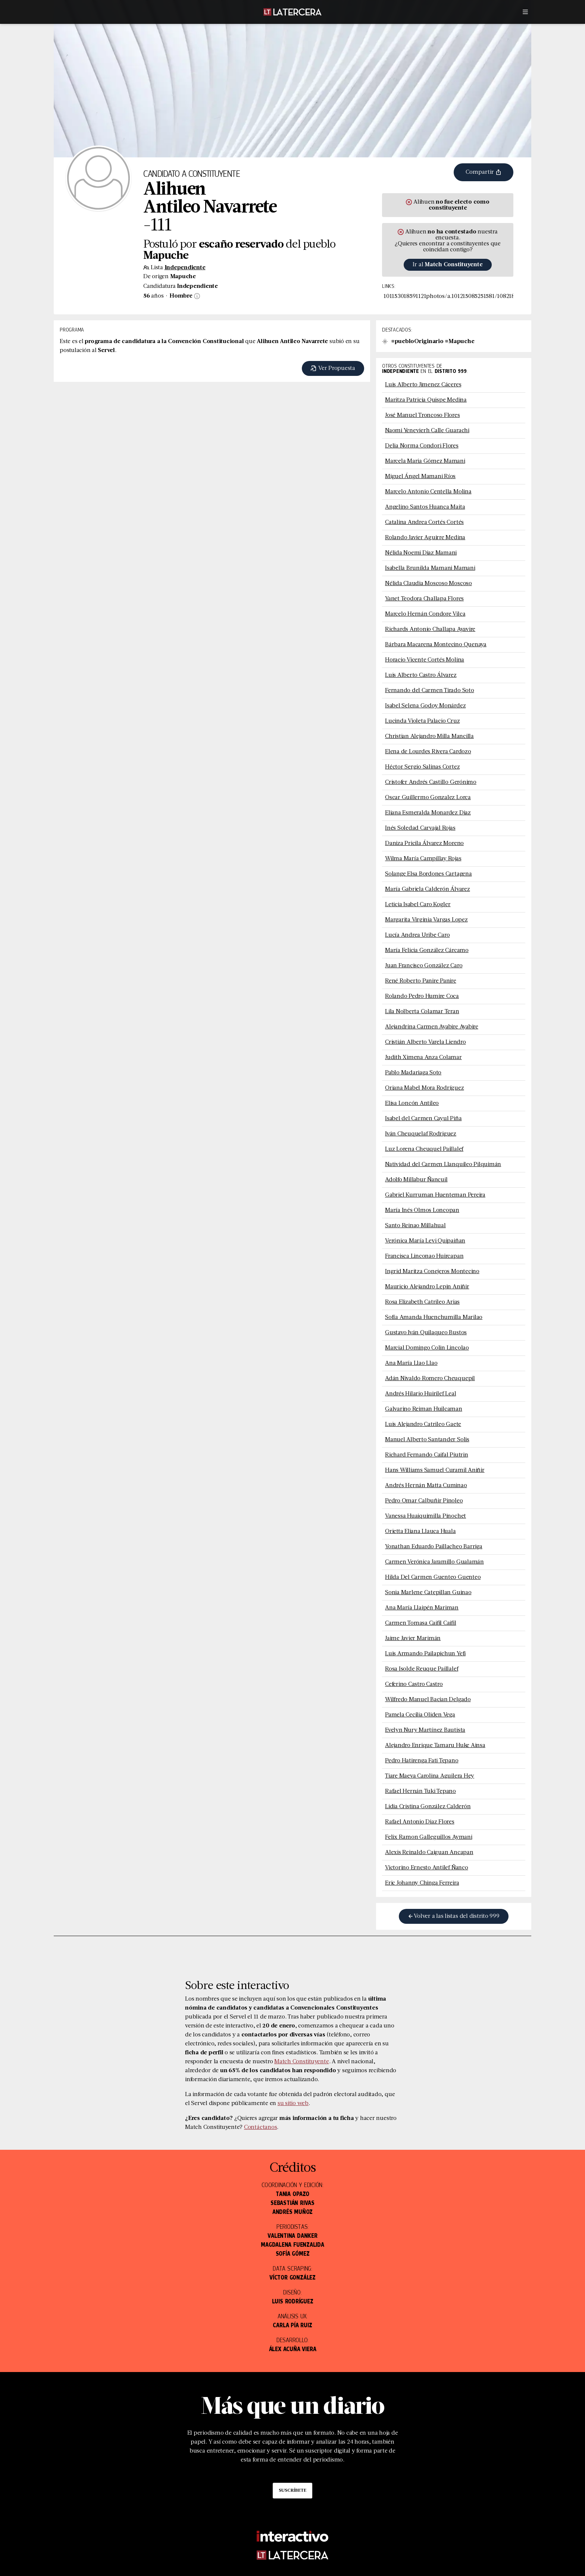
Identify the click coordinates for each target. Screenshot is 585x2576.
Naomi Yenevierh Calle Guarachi (427, 431)
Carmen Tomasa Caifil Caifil (420, 1623)
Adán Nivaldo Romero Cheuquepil (430, 1379)
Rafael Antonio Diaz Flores (419, 1822)
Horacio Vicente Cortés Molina (424, 660)
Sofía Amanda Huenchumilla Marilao (433, 1317)
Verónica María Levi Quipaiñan (425, 1241)
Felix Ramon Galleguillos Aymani (428, 1837)
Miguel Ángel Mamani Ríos (420, 477)
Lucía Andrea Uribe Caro (417, 935)
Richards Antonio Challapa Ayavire (430, 629)
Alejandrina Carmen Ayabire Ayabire (431, 1027)
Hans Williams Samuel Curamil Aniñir (435, 1470)
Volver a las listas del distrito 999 (453, 1916)
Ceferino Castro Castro (414, 1684)
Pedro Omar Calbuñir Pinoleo (424, 1501)
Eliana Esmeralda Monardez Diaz (428, 813)
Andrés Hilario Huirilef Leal (420, 1394)
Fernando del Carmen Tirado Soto (429, 691)
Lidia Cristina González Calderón (427, 1807)
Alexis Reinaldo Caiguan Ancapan (429, 1853)
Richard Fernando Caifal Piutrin (426, 1455)
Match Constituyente (301, 2062)
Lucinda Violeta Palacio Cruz (422, 721)
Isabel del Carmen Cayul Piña (423, 1119)
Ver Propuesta (333, 368)
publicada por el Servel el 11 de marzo (235, 2017)
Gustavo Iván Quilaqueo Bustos (426, 1333)
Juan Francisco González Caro (423, 966)
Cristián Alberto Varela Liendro (425, 1042)
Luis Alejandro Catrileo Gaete (423, 1424)
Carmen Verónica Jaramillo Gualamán (434, 1562)
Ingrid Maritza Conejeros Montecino (432, 1272)
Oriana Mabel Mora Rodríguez (424, 1088)
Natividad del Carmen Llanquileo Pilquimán (443, 1165)
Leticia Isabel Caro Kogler (418, 905)
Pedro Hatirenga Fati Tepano (422, 1761)
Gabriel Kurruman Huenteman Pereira (435, 1195)
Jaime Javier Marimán (413, 1639)
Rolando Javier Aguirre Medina (425, 538)
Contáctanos (260, 2127)
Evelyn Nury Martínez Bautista (425, 1730)
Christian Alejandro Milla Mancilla (429, 736)
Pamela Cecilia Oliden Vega (420, 1715)
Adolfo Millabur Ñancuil (416, 1180)
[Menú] (525, 12)
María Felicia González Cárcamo (427, 951)
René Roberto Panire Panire (420, 981)
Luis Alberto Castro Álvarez (421, 675)
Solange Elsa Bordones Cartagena (428, 874)
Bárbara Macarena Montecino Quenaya (436, 645)
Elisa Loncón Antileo (412, 1103)
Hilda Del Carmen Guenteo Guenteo (433, 1577)
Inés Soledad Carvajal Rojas (420, 828)
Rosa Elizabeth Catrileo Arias (422, 1302)
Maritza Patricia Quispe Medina (426, 400)
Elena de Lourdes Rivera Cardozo (428, 752)
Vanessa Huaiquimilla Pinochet (425, 1516)
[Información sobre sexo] (196, 296)
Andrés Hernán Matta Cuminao (426, 1486)
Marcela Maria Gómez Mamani (425, 461)
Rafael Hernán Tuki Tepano (420, 1791)
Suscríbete (292, 2490)
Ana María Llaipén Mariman (422, 1608)
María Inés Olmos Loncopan (422, 1210)
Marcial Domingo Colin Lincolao (427, 1348)
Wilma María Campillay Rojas (423, 859)
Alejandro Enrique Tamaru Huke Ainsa (435, 1746)
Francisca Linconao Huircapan (424, 1256)
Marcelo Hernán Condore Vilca (425, 614)
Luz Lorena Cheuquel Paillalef (424, 1149)
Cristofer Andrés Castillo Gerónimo (430, 782)
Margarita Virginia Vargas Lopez (426, 920)
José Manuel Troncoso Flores (422, 415)
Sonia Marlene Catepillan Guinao (428, 1593)
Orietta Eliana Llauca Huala (420, 1531)
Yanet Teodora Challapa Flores (424, 599)
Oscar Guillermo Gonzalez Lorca (428, 798)
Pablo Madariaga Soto (413, 1073)
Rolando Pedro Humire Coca (422, 996)
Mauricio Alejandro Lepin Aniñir (427, 1287)
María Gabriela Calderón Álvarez (427, 889)
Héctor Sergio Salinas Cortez (422, 767)
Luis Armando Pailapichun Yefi (425, 1654)
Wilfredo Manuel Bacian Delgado (428, 1700)
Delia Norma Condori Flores (422, 446)
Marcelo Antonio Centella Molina (428, 492)
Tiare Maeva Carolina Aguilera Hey (429, 1776)
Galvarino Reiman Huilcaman (423, 1409)
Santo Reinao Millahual (415, 1226)
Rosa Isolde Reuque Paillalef (421, 1669)
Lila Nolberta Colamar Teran (422, 1012)
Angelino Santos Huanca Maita (425, 507)
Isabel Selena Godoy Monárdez (425, 706)
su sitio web (293, 2104)
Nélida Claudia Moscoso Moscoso (428, 584)
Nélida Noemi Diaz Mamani (421, 553)
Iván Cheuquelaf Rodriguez (420, 1134)
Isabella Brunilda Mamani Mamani (430, 568)
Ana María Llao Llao (411, 1363)
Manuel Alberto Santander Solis (427, 1440)
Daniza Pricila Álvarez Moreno (424, 843)
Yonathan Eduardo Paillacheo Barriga (433, 1547)
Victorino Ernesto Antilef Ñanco (426, 1868)
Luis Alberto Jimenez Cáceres (423, 385)
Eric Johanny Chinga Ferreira (422, 1883)
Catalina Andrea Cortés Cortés (424, 522)
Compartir (483, 172)
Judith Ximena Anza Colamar (423, 1058)
